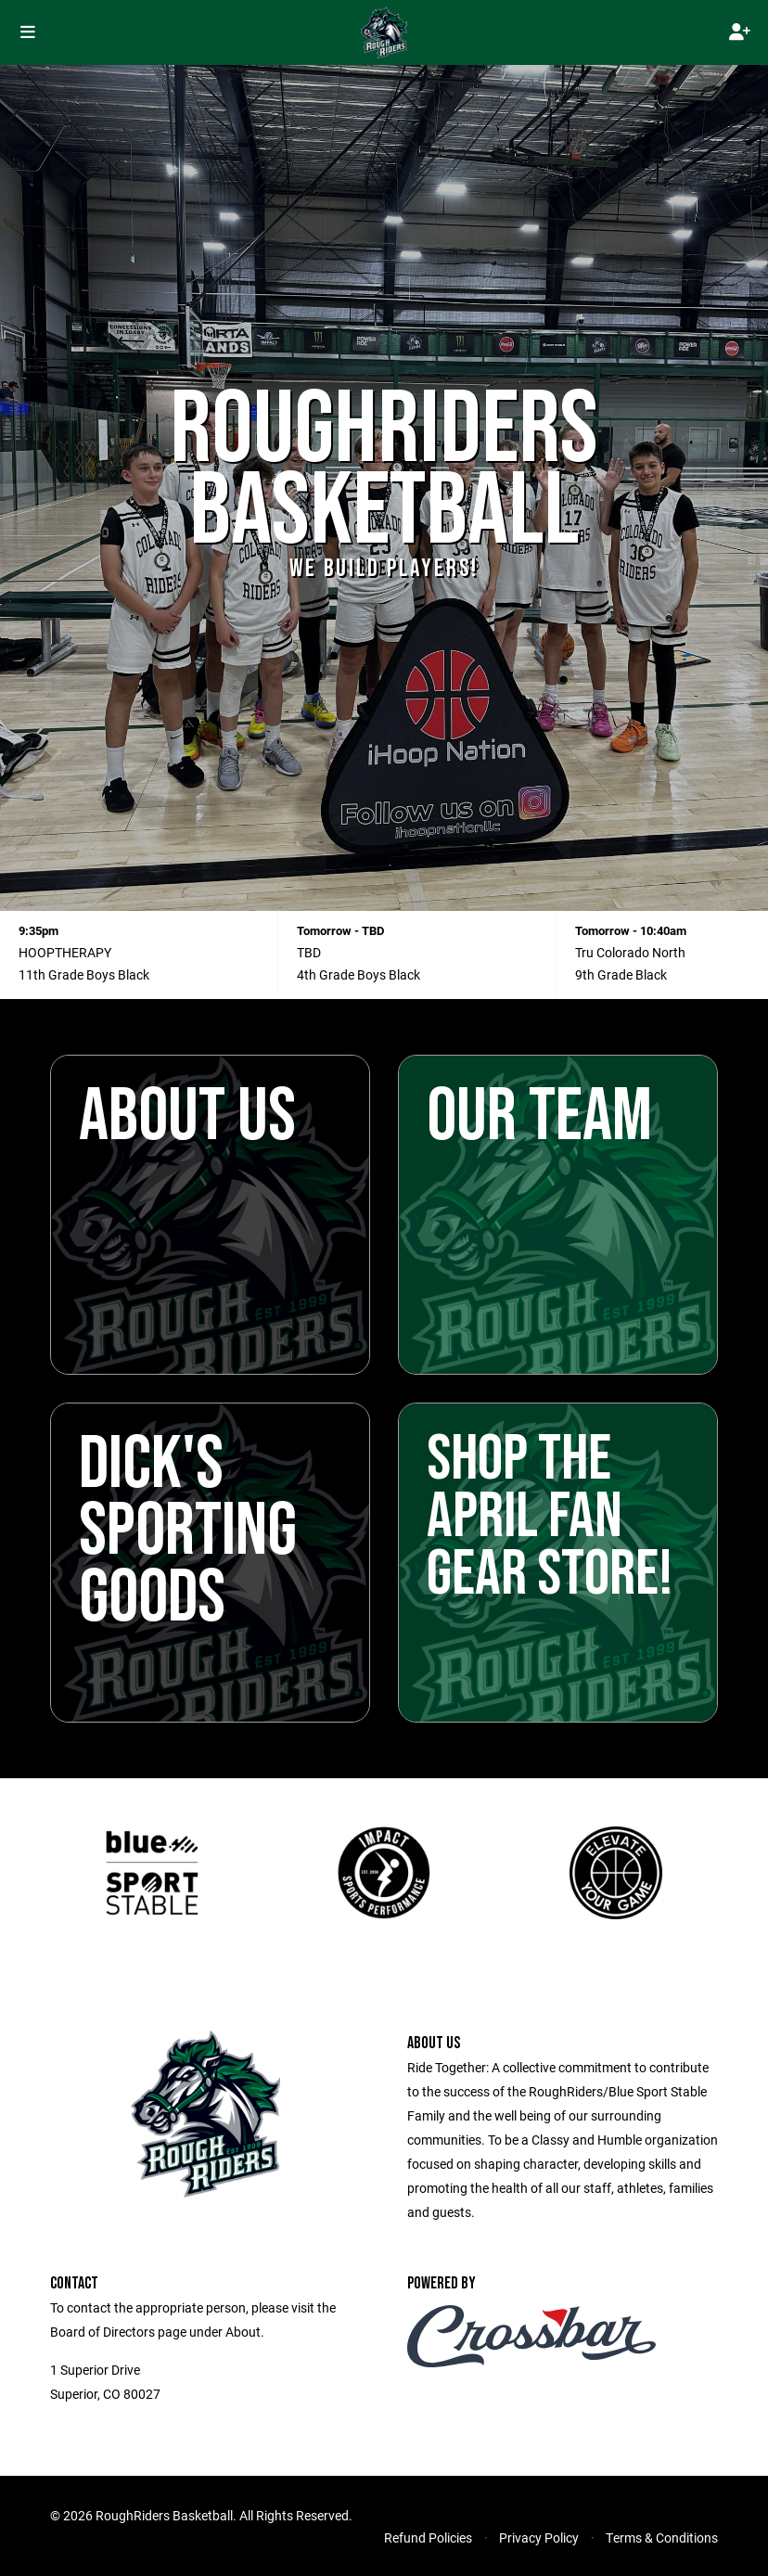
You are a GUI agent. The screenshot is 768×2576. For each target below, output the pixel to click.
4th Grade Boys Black (358, 974)
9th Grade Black (621, 974)
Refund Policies (428, 2537)
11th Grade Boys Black (84, 974)
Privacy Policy (539, 2537)
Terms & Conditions (662, 2537)
